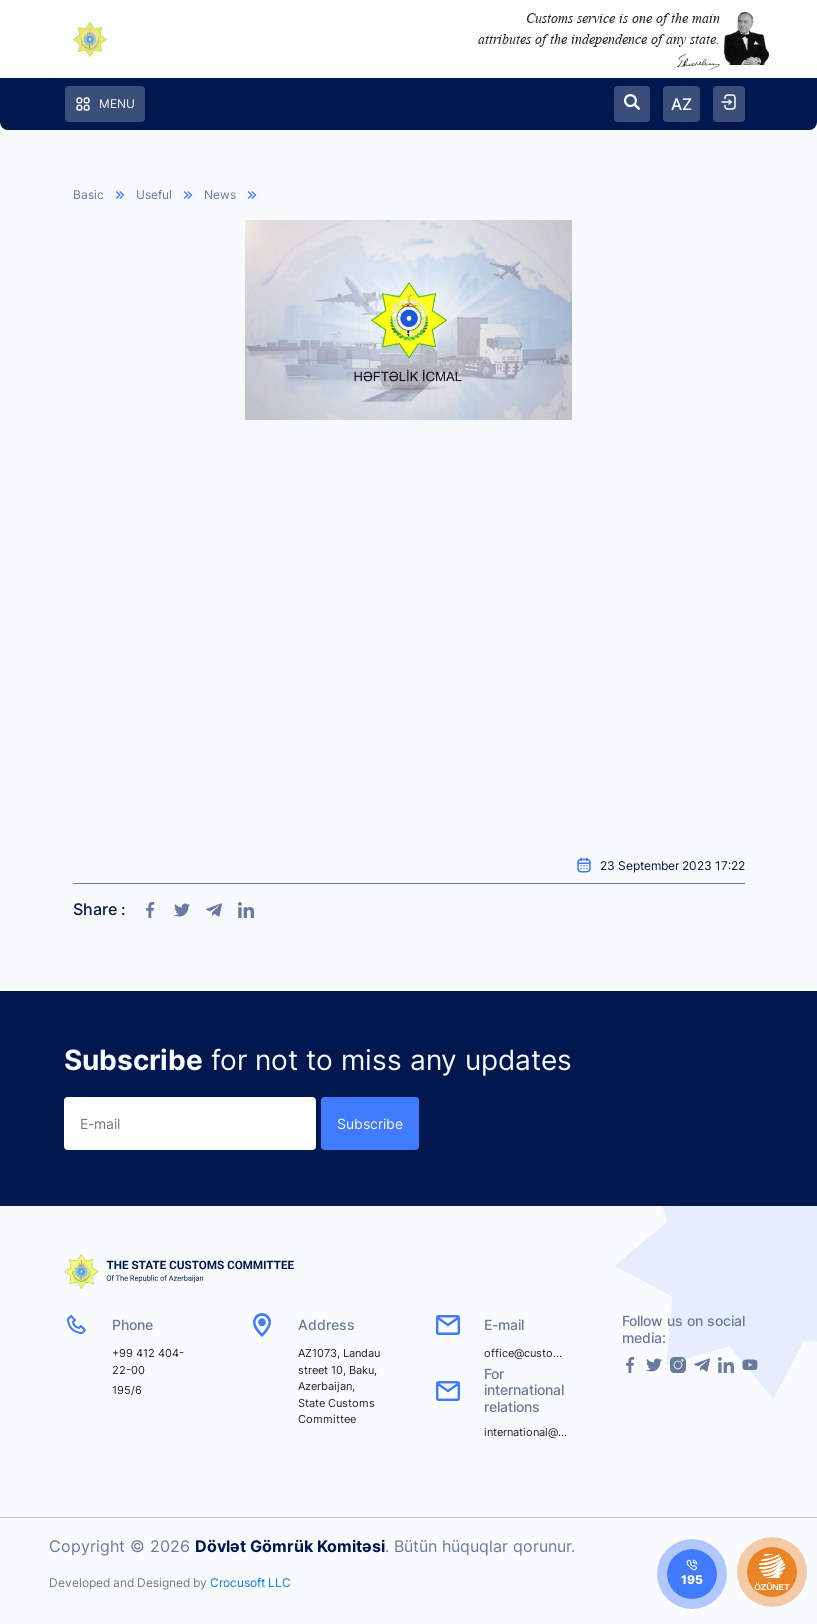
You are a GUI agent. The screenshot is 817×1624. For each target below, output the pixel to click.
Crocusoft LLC (250, 1582)
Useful (154, 194)
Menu (105, 104)
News (220, 194)
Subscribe (370, 1123)
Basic (88, 194)
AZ (681, 104)
